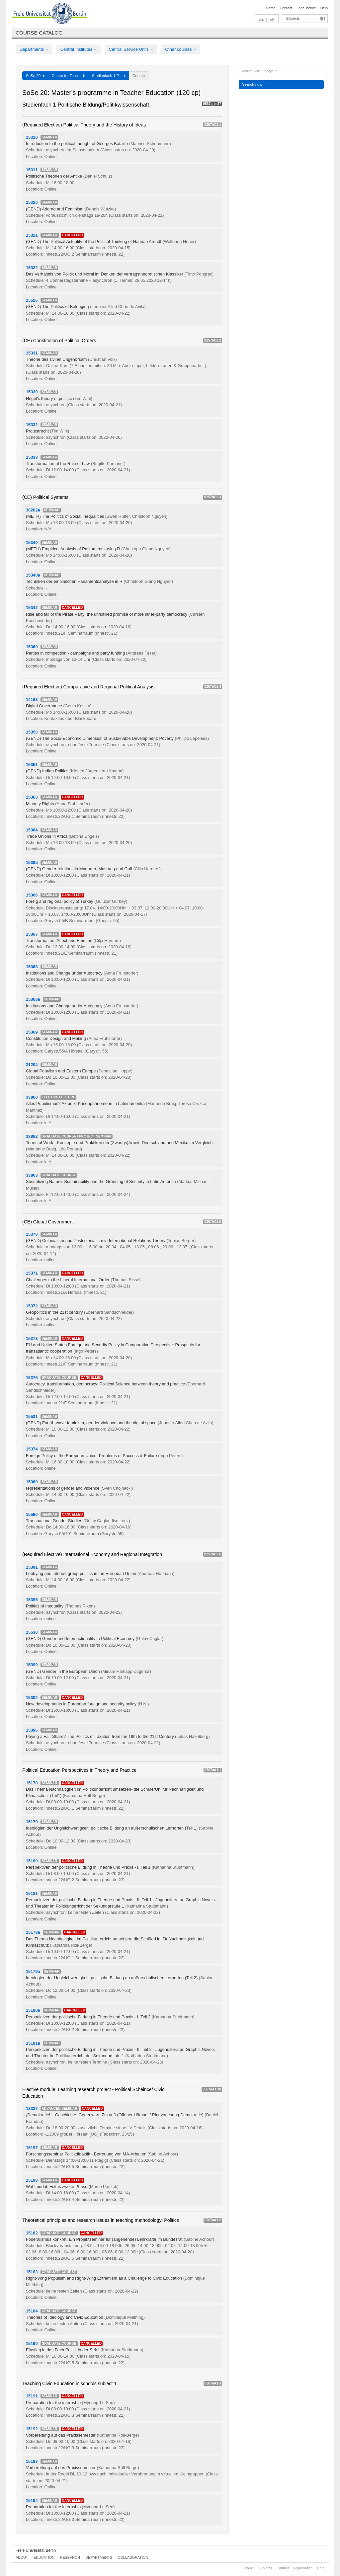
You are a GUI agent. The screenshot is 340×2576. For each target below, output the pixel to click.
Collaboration (133, 2557)
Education (44, 2557)
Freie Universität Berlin (36, 2550)
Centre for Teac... (68, 76)
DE (261, 19)
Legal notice (306, 8)
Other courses (180, 49)
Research (70, 2557)
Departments (34, 49)
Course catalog (39, 33)
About (22, 2557)
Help (324, 8)
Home (270, 8)
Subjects (293, 18)
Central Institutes (78, 49)
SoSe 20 (35, 76)
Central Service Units (131, 49)
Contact (286, 8)
